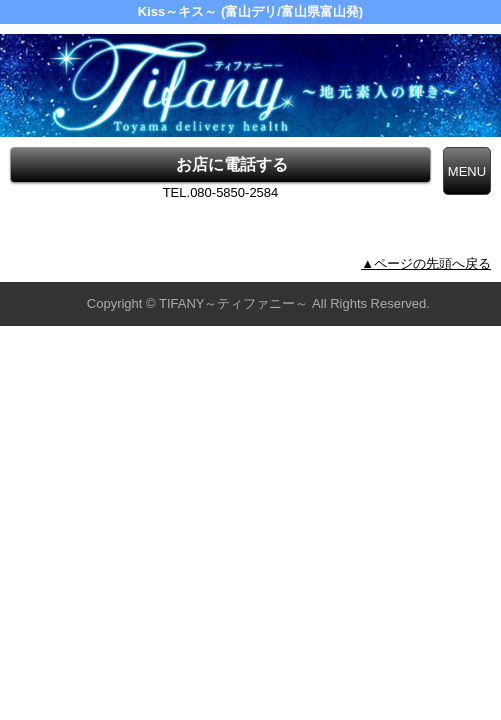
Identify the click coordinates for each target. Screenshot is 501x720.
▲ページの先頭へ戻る (426, 263)
